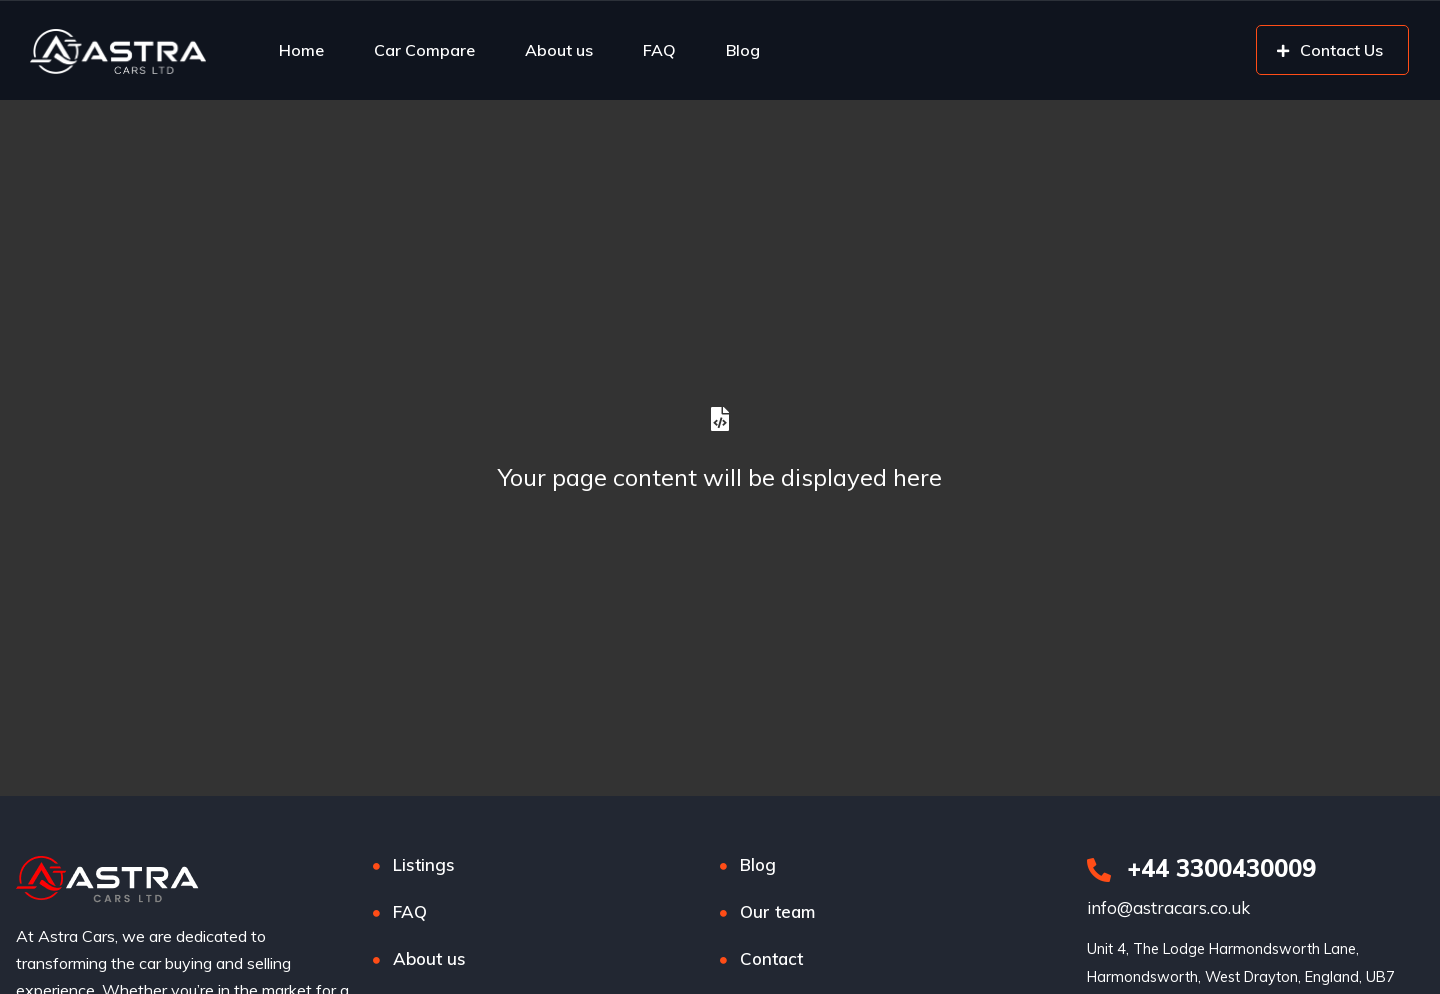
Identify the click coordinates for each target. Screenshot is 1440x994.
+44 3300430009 (1201, 868)
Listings (424, 864)
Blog (743, 50)
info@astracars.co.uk (1168, 907)
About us (559, 50)
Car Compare (424, 50)
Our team (777, 911)
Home (301, 50)
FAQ (659, 50)
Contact (771, 958)
